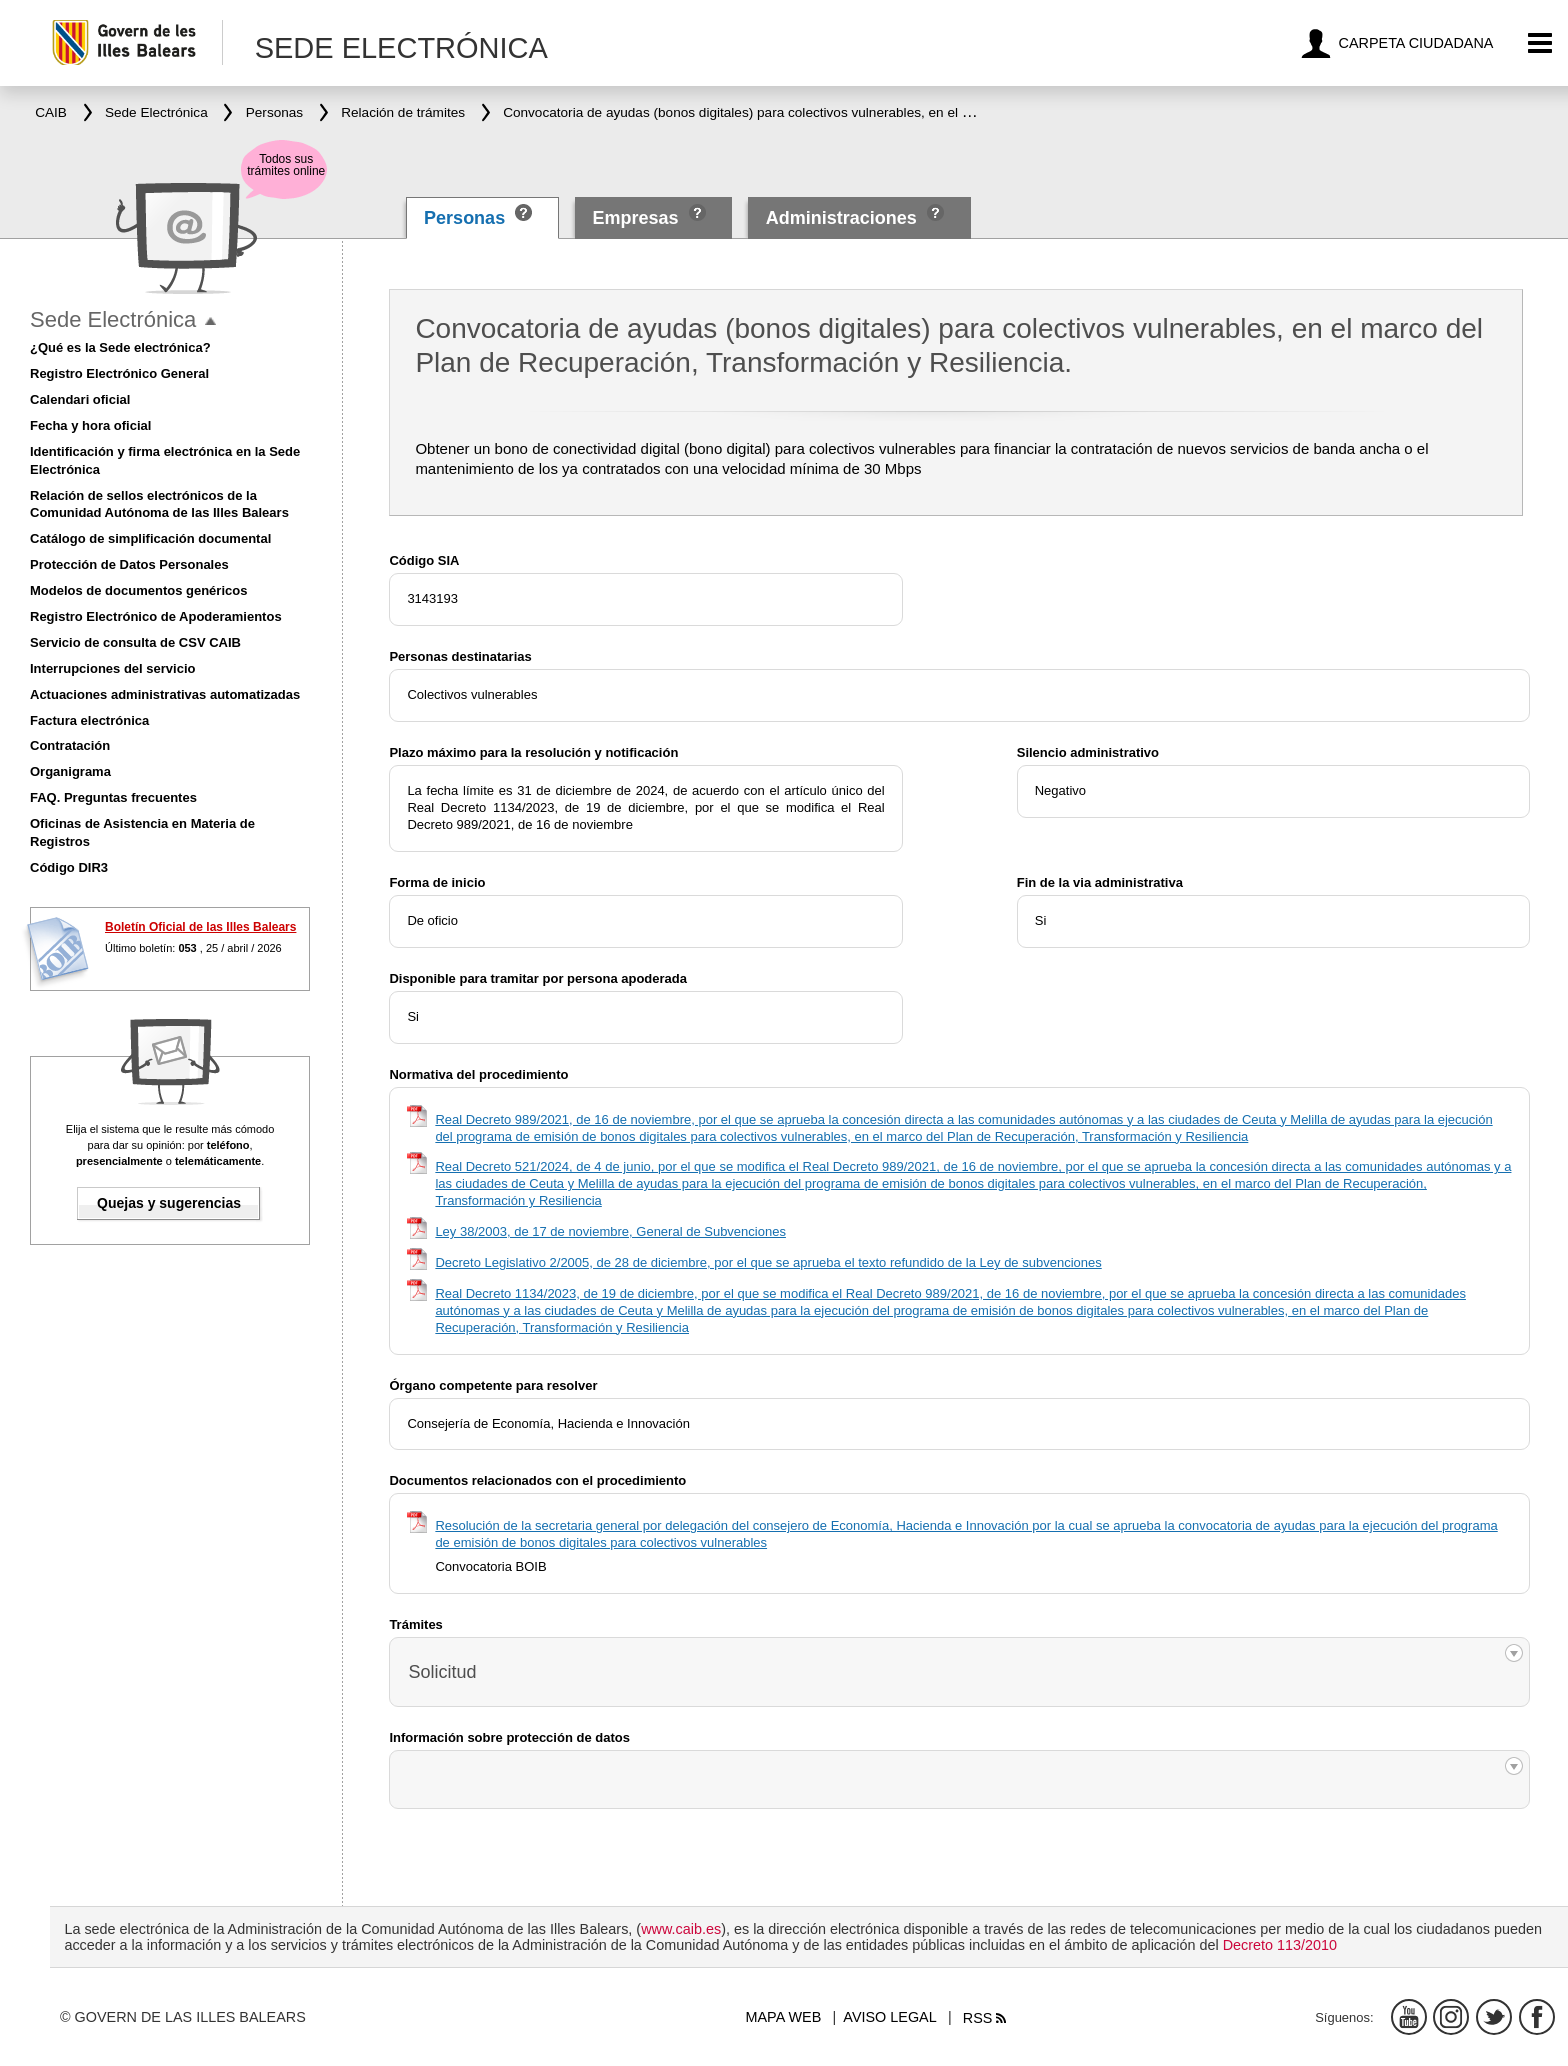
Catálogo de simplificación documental (150, 538)
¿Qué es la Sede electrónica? (120, 347)
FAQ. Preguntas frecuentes (113, 797)
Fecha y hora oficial (90, 425)
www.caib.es (681, 1929)
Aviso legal (889, 2017)
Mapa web (784, 2017)
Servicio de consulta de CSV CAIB (135, 642)
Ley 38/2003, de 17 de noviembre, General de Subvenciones (610, 1231)
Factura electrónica (89, 720)
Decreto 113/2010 (1280, 1945)
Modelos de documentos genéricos (138, 590)
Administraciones (841, 218)
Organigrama (70, 771)
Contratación (70, 745)
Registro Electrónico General (119, 373)
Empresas (635, 218)
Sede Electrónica (113, 319)
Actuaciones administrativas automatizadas (165, 694)
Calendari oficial (80, 399)
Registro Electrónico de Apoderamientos (156, 616)
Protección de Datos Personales (129, 564)
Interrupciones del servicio (112, 668)
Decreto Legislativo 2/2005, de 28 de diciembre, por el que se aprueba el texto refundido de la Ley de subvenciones (768, 1262)
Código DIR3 (69, 867)
